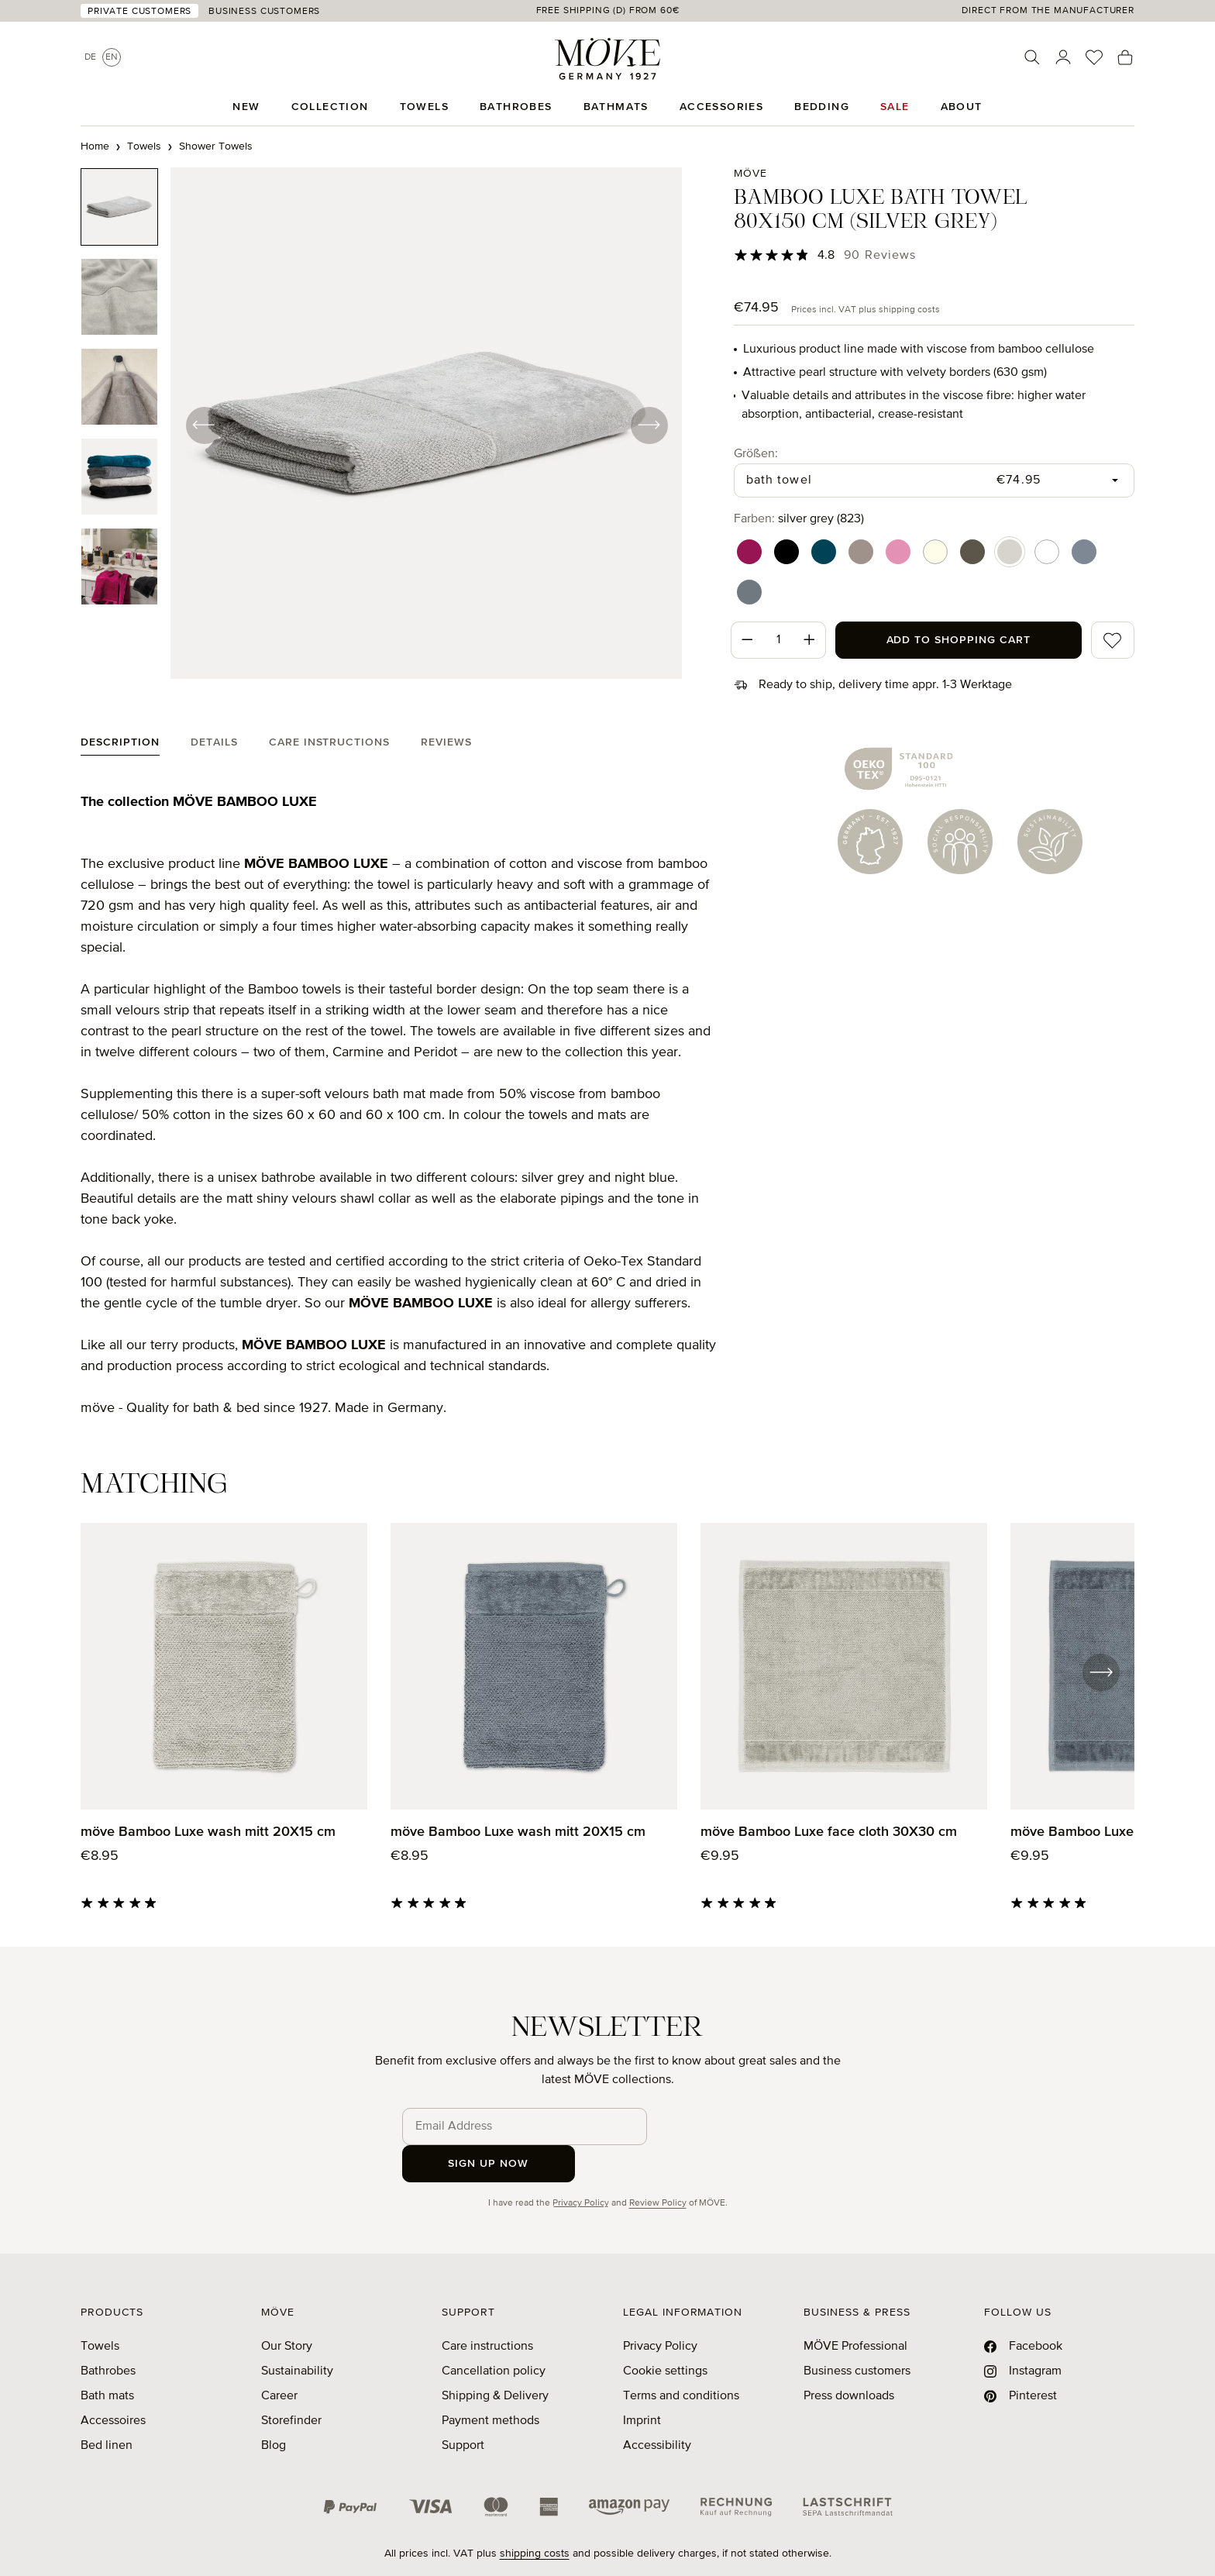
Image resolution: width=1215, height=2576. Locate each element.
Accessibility (657, 2408)
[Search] (1032, 57)
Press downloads (849, 2359)
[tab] (120, 746)
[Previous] (204, 424)
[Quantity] (778, 640)
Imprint (642, 2384)
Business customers (857, 2334)
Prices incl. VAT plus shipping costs (865, 310)
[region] (381, 424)
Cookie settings (665, 2334)
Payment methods (490, 2384)
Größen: (756, 452)
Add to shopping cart (958, 640)
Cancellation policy (494, 2334)
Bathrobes (108, 2334)
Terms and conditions (681, 2359)
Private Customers (139, 11)
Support (463, 2408)
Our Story (286, 2309)
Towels (100, 2309)
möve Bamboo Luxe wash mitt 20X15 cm (208, 1832)
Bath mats (107, 2359)
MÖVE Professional (855, 2309)
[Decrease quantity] (747, 640)
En (111, 57)
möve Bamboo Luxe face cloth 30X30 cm (828, 1832)
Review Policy (658, 2166)
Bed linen (107, 2408)
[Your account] (1063, 57)
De (90, 57)
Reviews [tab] (446, 742)
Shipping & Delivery (495, 2359)
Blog (273, 2408)
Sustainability (297, 2334)
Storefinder (291, 2384)
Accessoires (113, 2384)
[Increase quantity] (809, 640)
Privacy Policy (580, 2166)
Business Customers (264, 11)
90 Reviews (880, 256)
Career (279, 2359)
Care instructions (487, 2309)
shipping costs (535, 2516)
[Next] (647, 424)
